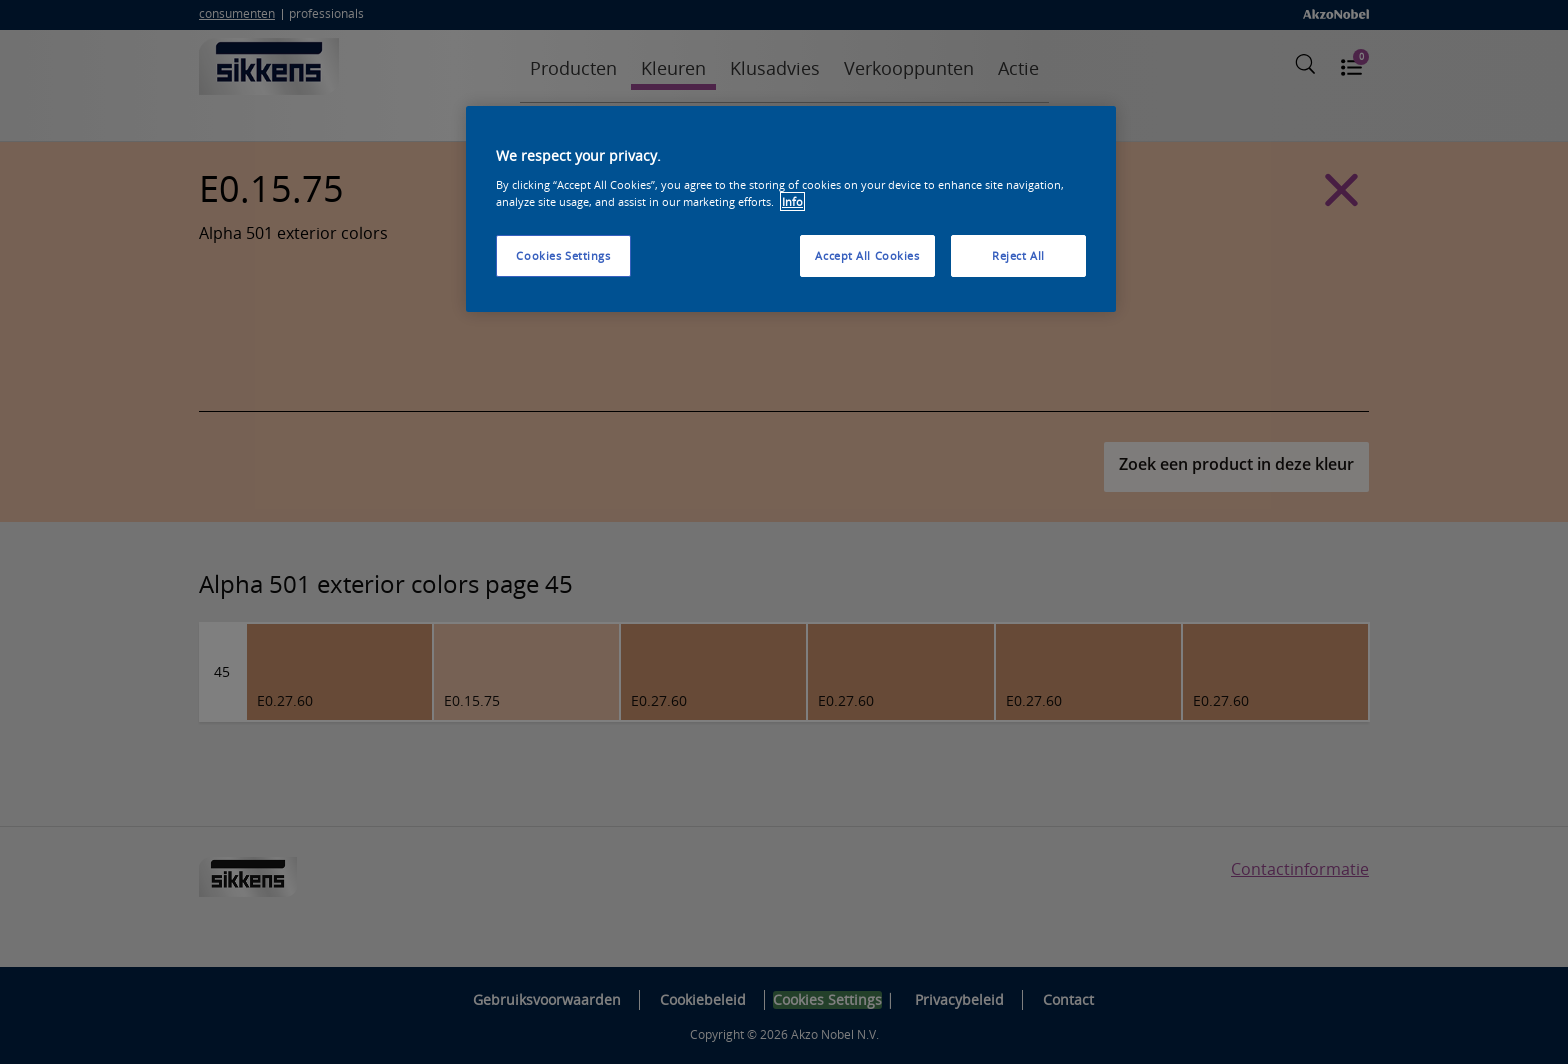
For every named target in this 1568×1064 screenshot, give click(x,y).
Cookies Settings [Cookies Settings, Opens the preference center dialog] (563, 255)
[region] (791, 209)
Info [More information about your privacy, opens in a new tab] (792, 201)
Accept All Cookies (867, 255)
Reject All (1018, 255)
